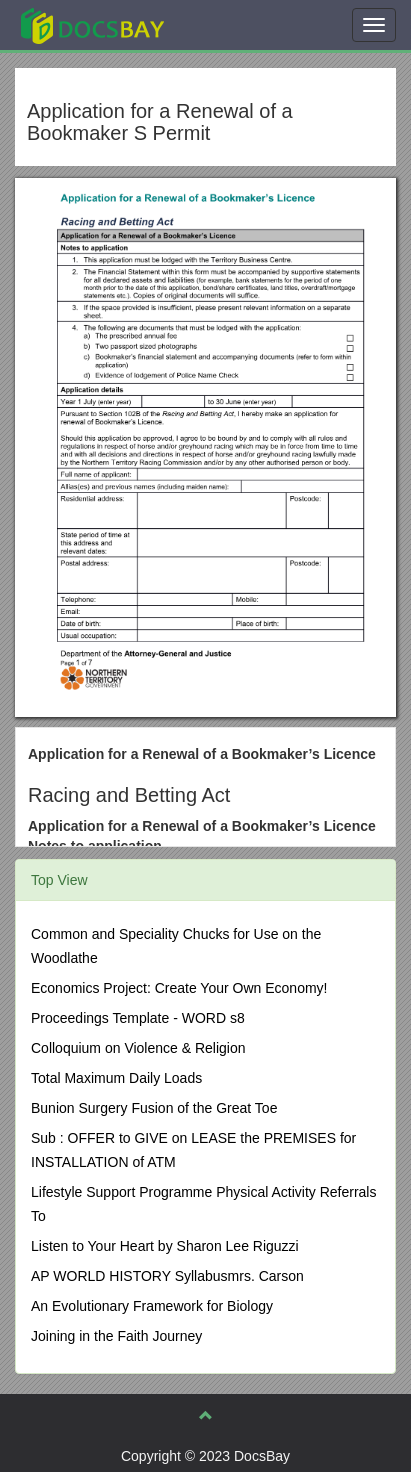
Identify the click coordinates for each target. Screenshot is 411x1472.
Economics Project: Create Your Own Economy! (179, 988)
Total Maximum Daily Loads (116, 1078)
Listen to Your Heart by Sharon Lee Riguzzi (165, 1246)
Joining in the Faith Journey (116, 1336)
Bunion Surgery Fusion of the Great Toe (154, 1108)
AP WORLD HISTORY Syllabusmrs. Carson (167, 1276)
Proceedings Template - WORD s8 (138, 1018)
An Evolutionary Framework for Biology (152, 1306)
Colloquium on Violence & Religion (138, 1048)
